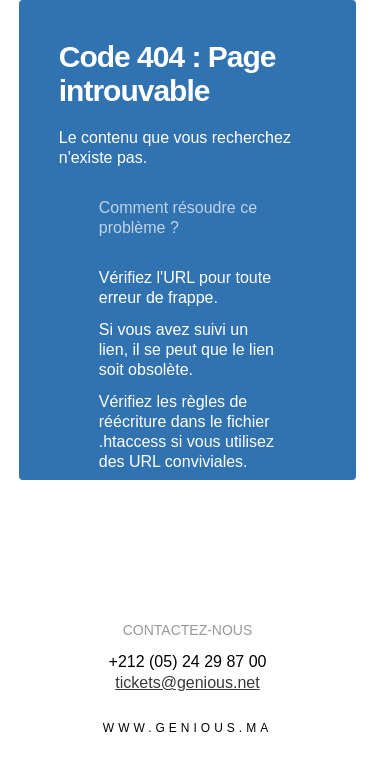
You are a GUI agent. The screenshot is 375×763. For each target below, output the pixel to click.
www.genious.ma (187, 728)
